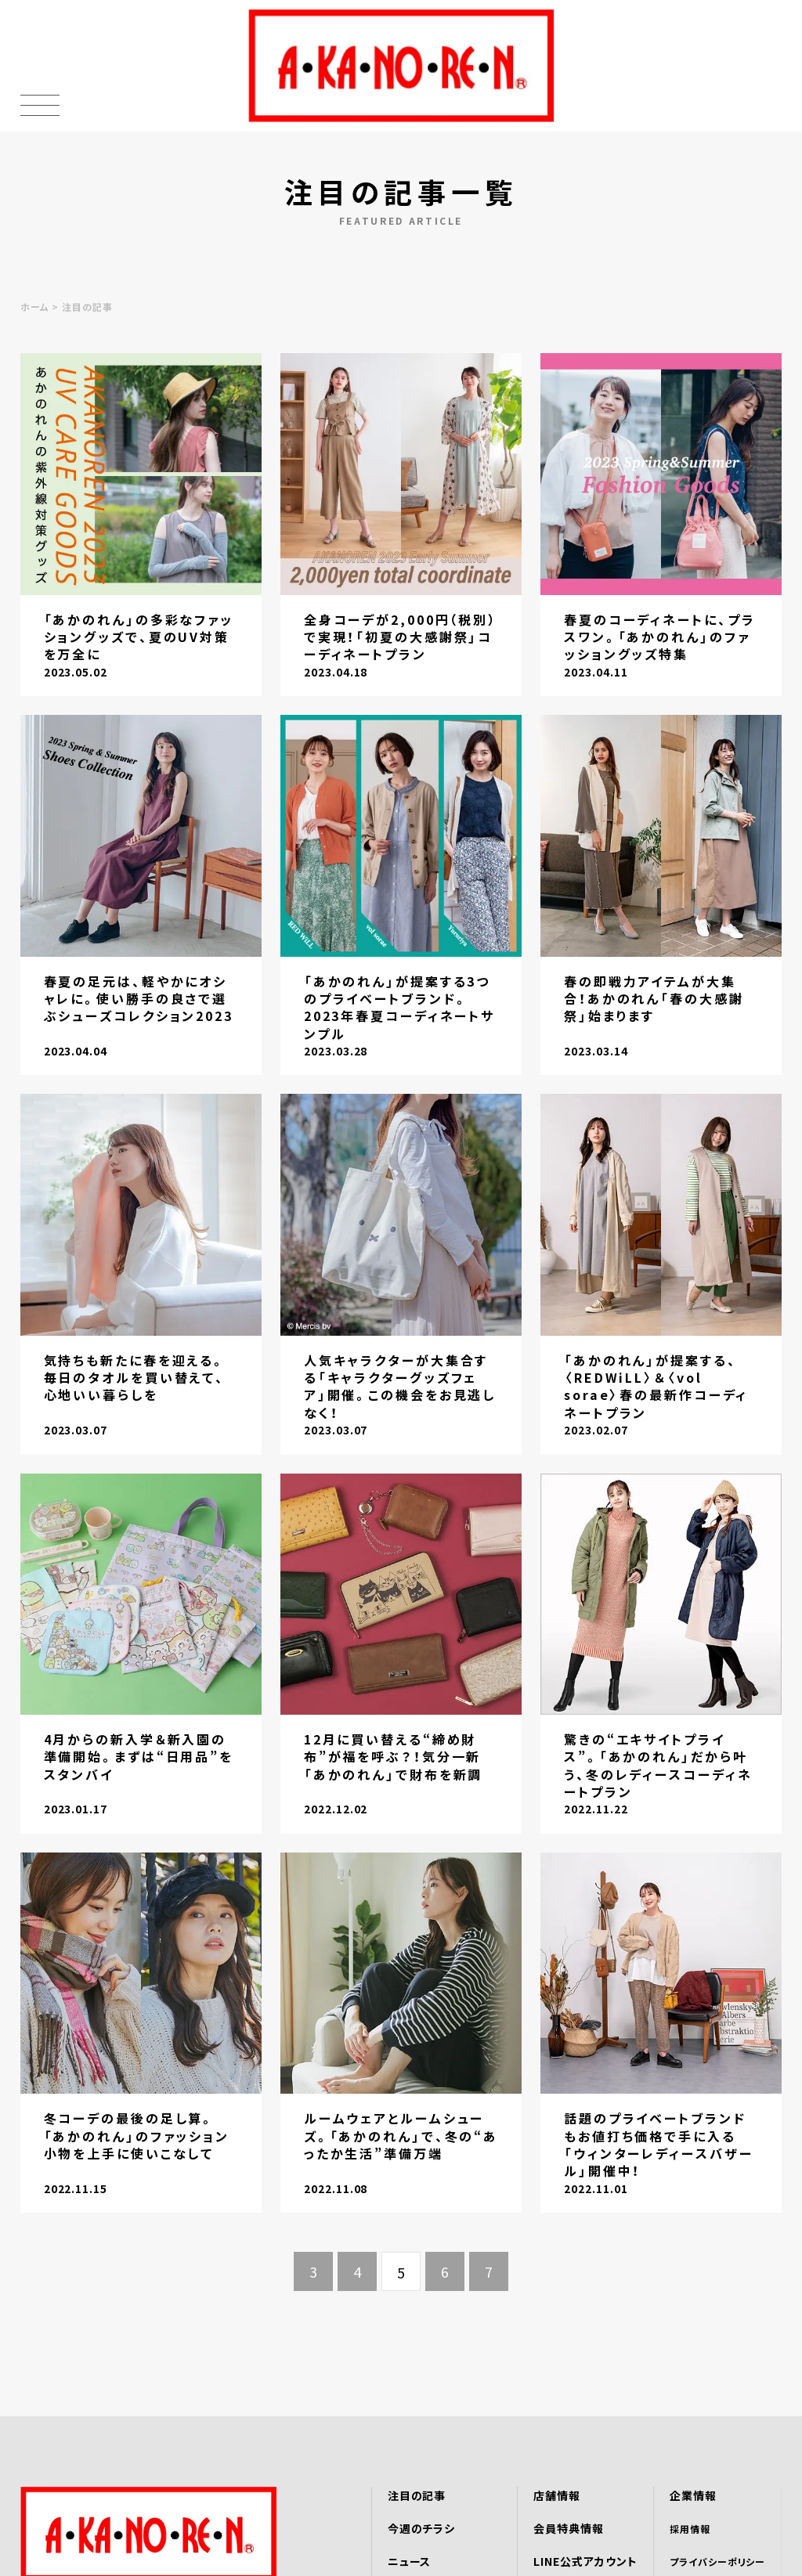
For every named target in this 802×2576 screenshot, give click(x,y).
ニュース (410, 2561)
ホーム (34, 306)
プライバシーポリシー (718, 2561)
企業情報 (693, 2495)
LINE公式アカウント (585, 2561)
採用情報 (690, 2528)
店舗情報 (556, 2495)
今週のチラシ (422, 2528)
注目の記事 (417, 2495)
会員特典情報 (568, 2528)
